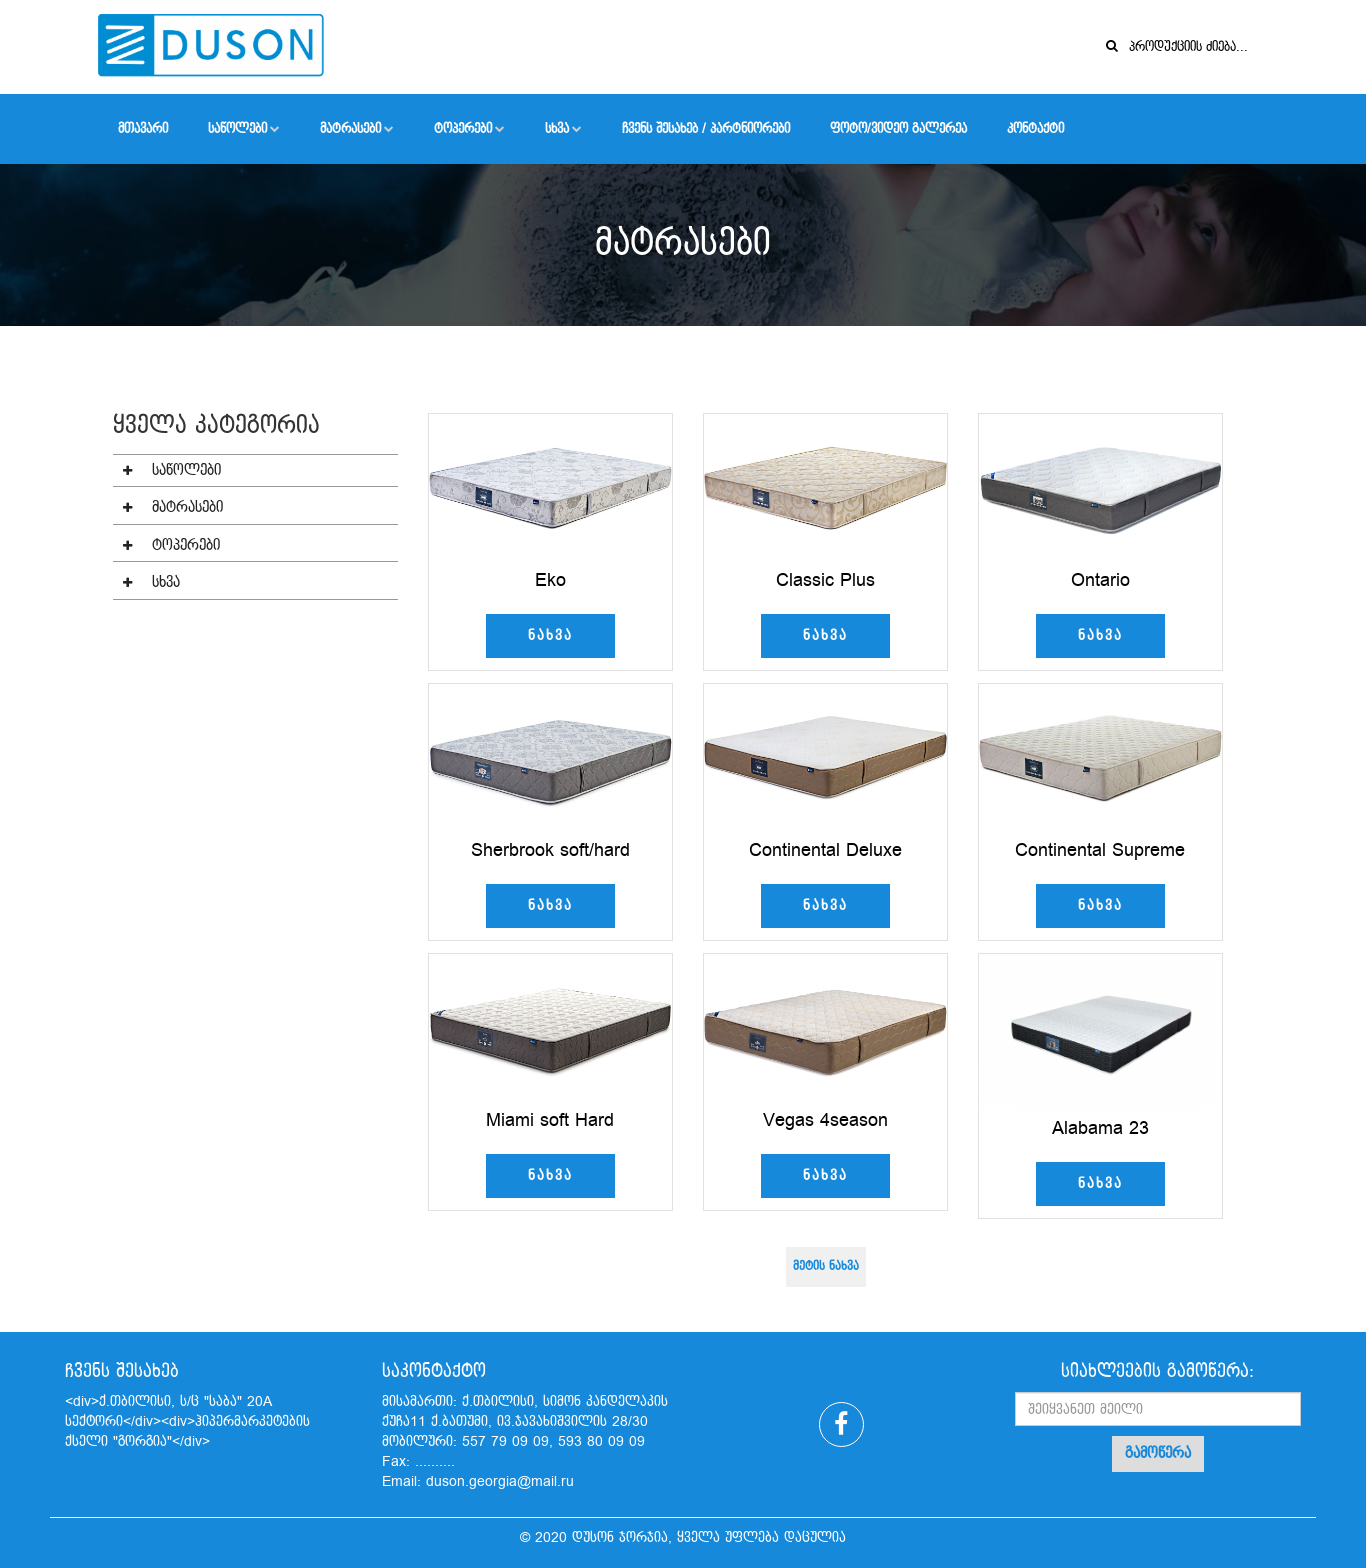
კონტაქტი (1035, 129)
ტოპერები (463, 129)
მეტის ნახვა (826, 1300)
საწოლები (237, 129)
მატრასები (350, 129)
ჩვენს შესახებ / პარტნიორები (706, 129)
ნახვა (550, 668)
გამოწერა (1158, 1453)
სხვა (557, 129)
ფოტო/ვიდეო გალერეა (898, 129)
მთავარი (143, 129)
